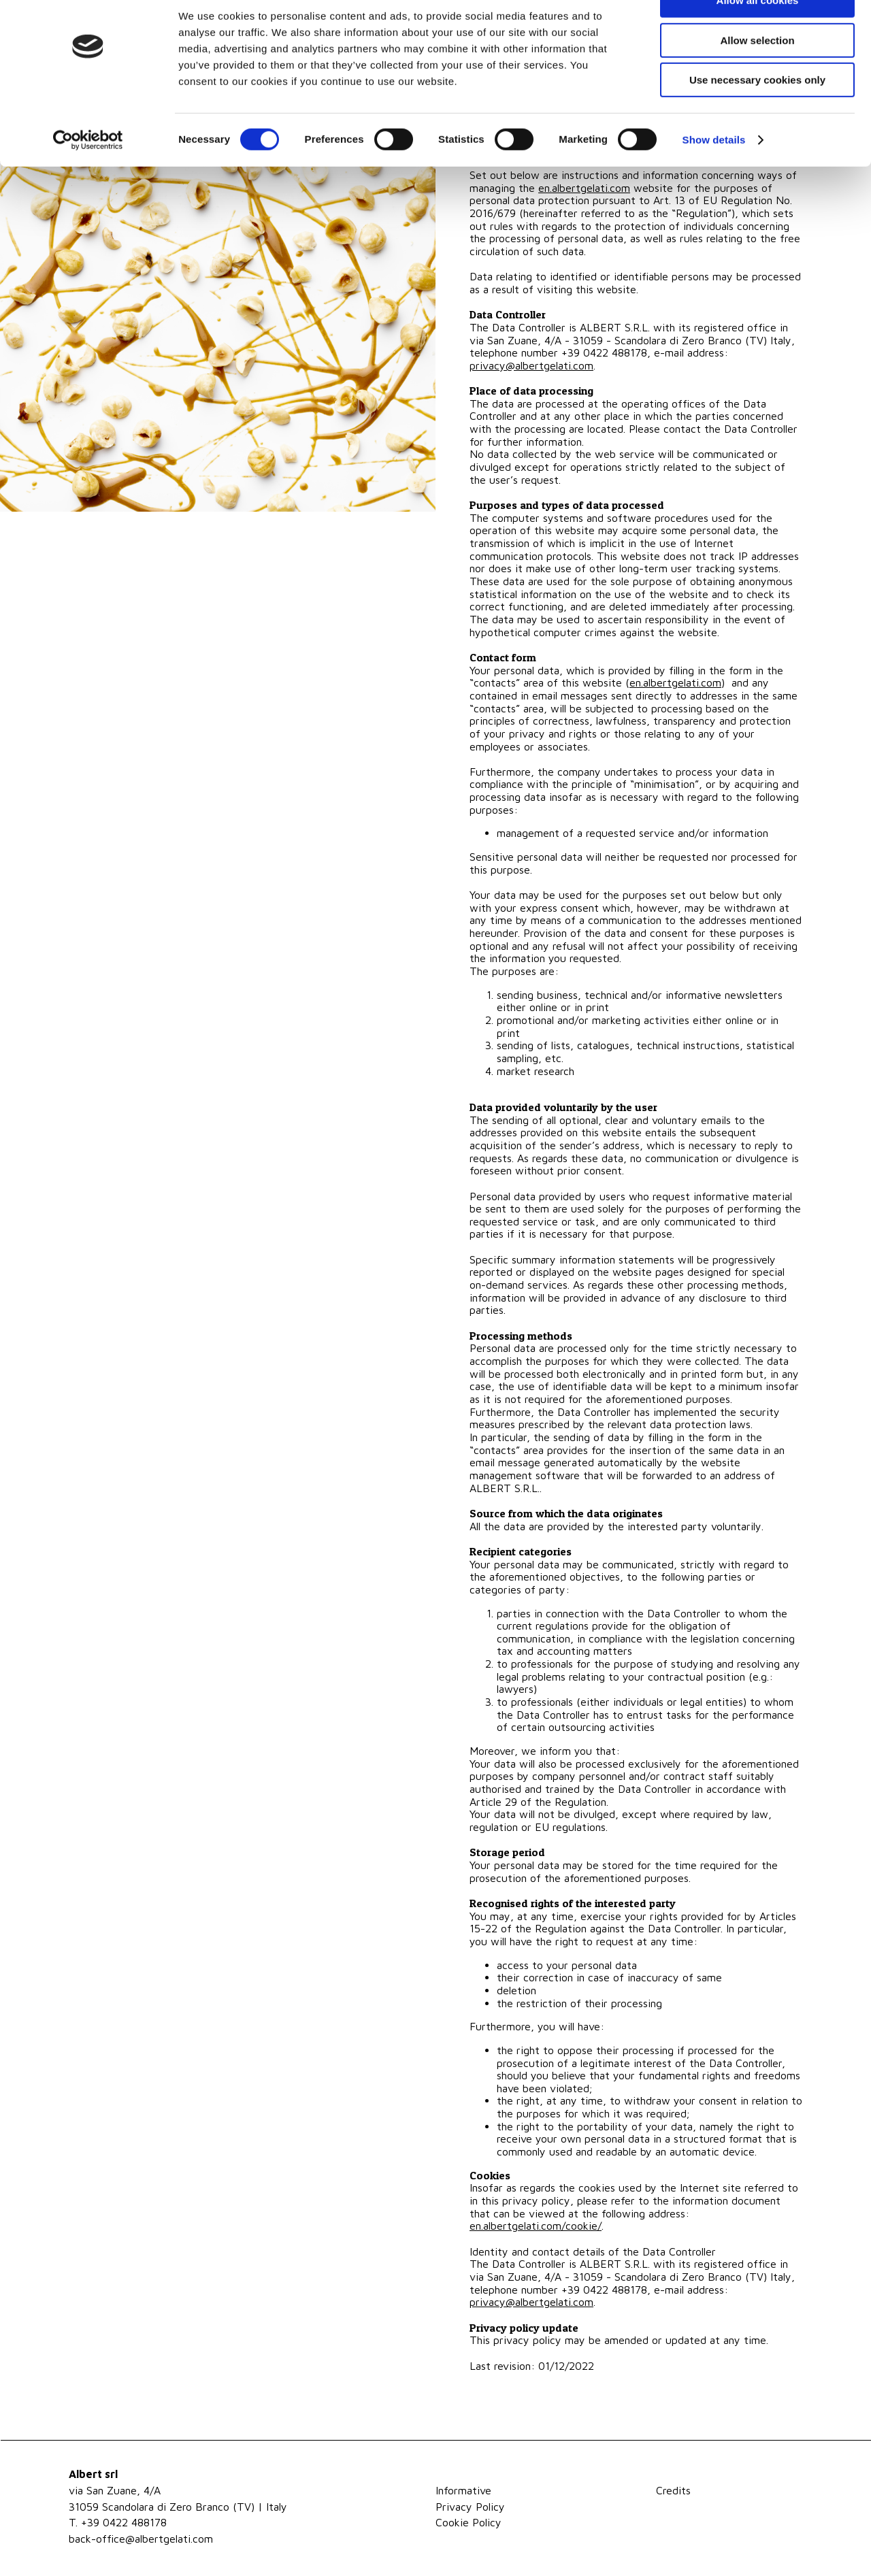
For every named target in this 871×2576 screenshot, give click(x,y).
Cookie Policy (469, 2522)
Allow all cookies (758, 33)
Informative (463, 2490)
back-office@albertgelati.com (141, 2538)
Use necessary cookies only (757, 113)
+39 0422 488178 (124, 2522)
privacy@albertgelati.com (531, 365)
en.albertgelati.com (675, 682)
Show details (714, 173)
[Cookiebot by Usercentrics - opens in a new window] (88, 173)
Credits (673, 2490)
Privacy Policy (470, 2506)
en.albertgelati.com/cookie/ (536, 2225)
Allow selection (757, 74)
